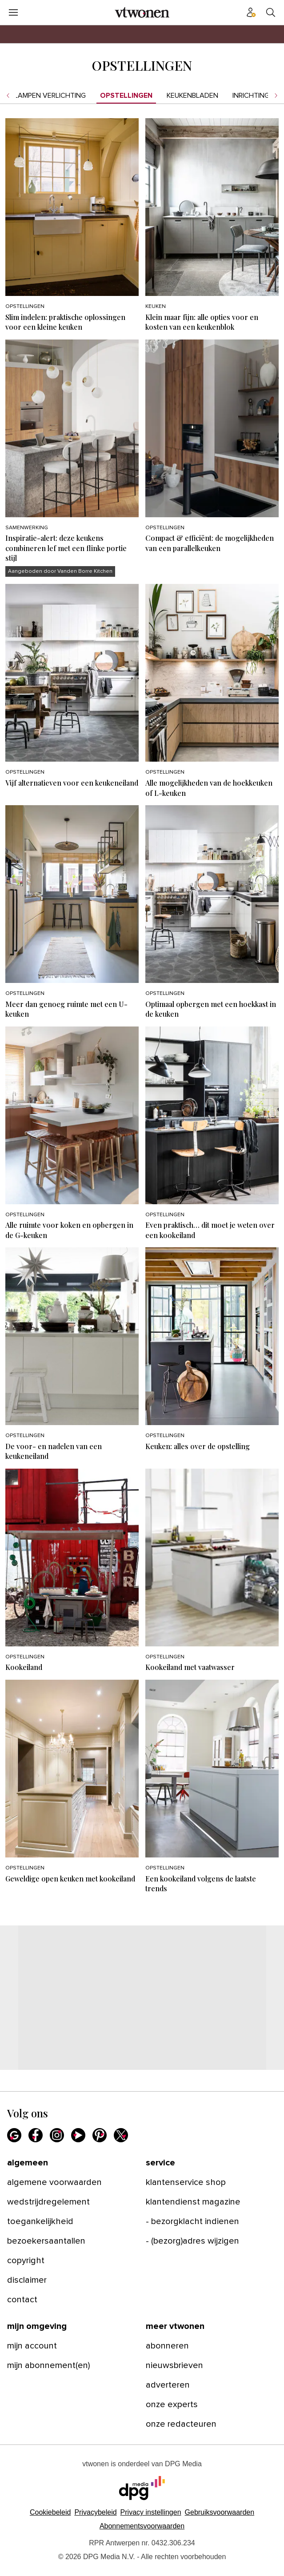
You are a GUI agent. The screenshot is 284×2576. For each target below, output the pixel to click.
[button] (150, 2512)
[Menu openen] (13, 12)
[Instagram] (57, 2135)
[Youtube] (78, 2135)
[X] (121, 2135)
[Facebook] (35, 2135)
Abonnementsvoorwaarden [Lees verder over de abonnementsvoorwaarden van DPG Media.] (142, 2526)
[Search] (270, 12)
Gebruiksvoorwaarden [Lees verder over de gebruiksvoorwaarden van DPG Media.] (220, 2512)
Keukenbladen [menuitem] (192, 95)
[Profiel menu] (251, 12)
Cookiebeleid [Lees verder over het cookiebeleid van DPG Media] (50, 2512)
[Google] (14, 2135)
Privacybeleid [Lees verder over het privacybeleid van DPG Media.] (95, 2512)
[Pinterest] (99, 2135)
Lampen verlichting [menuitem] (50, 95)
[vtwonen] (142, 12)
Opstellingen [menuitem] (126, 95)
